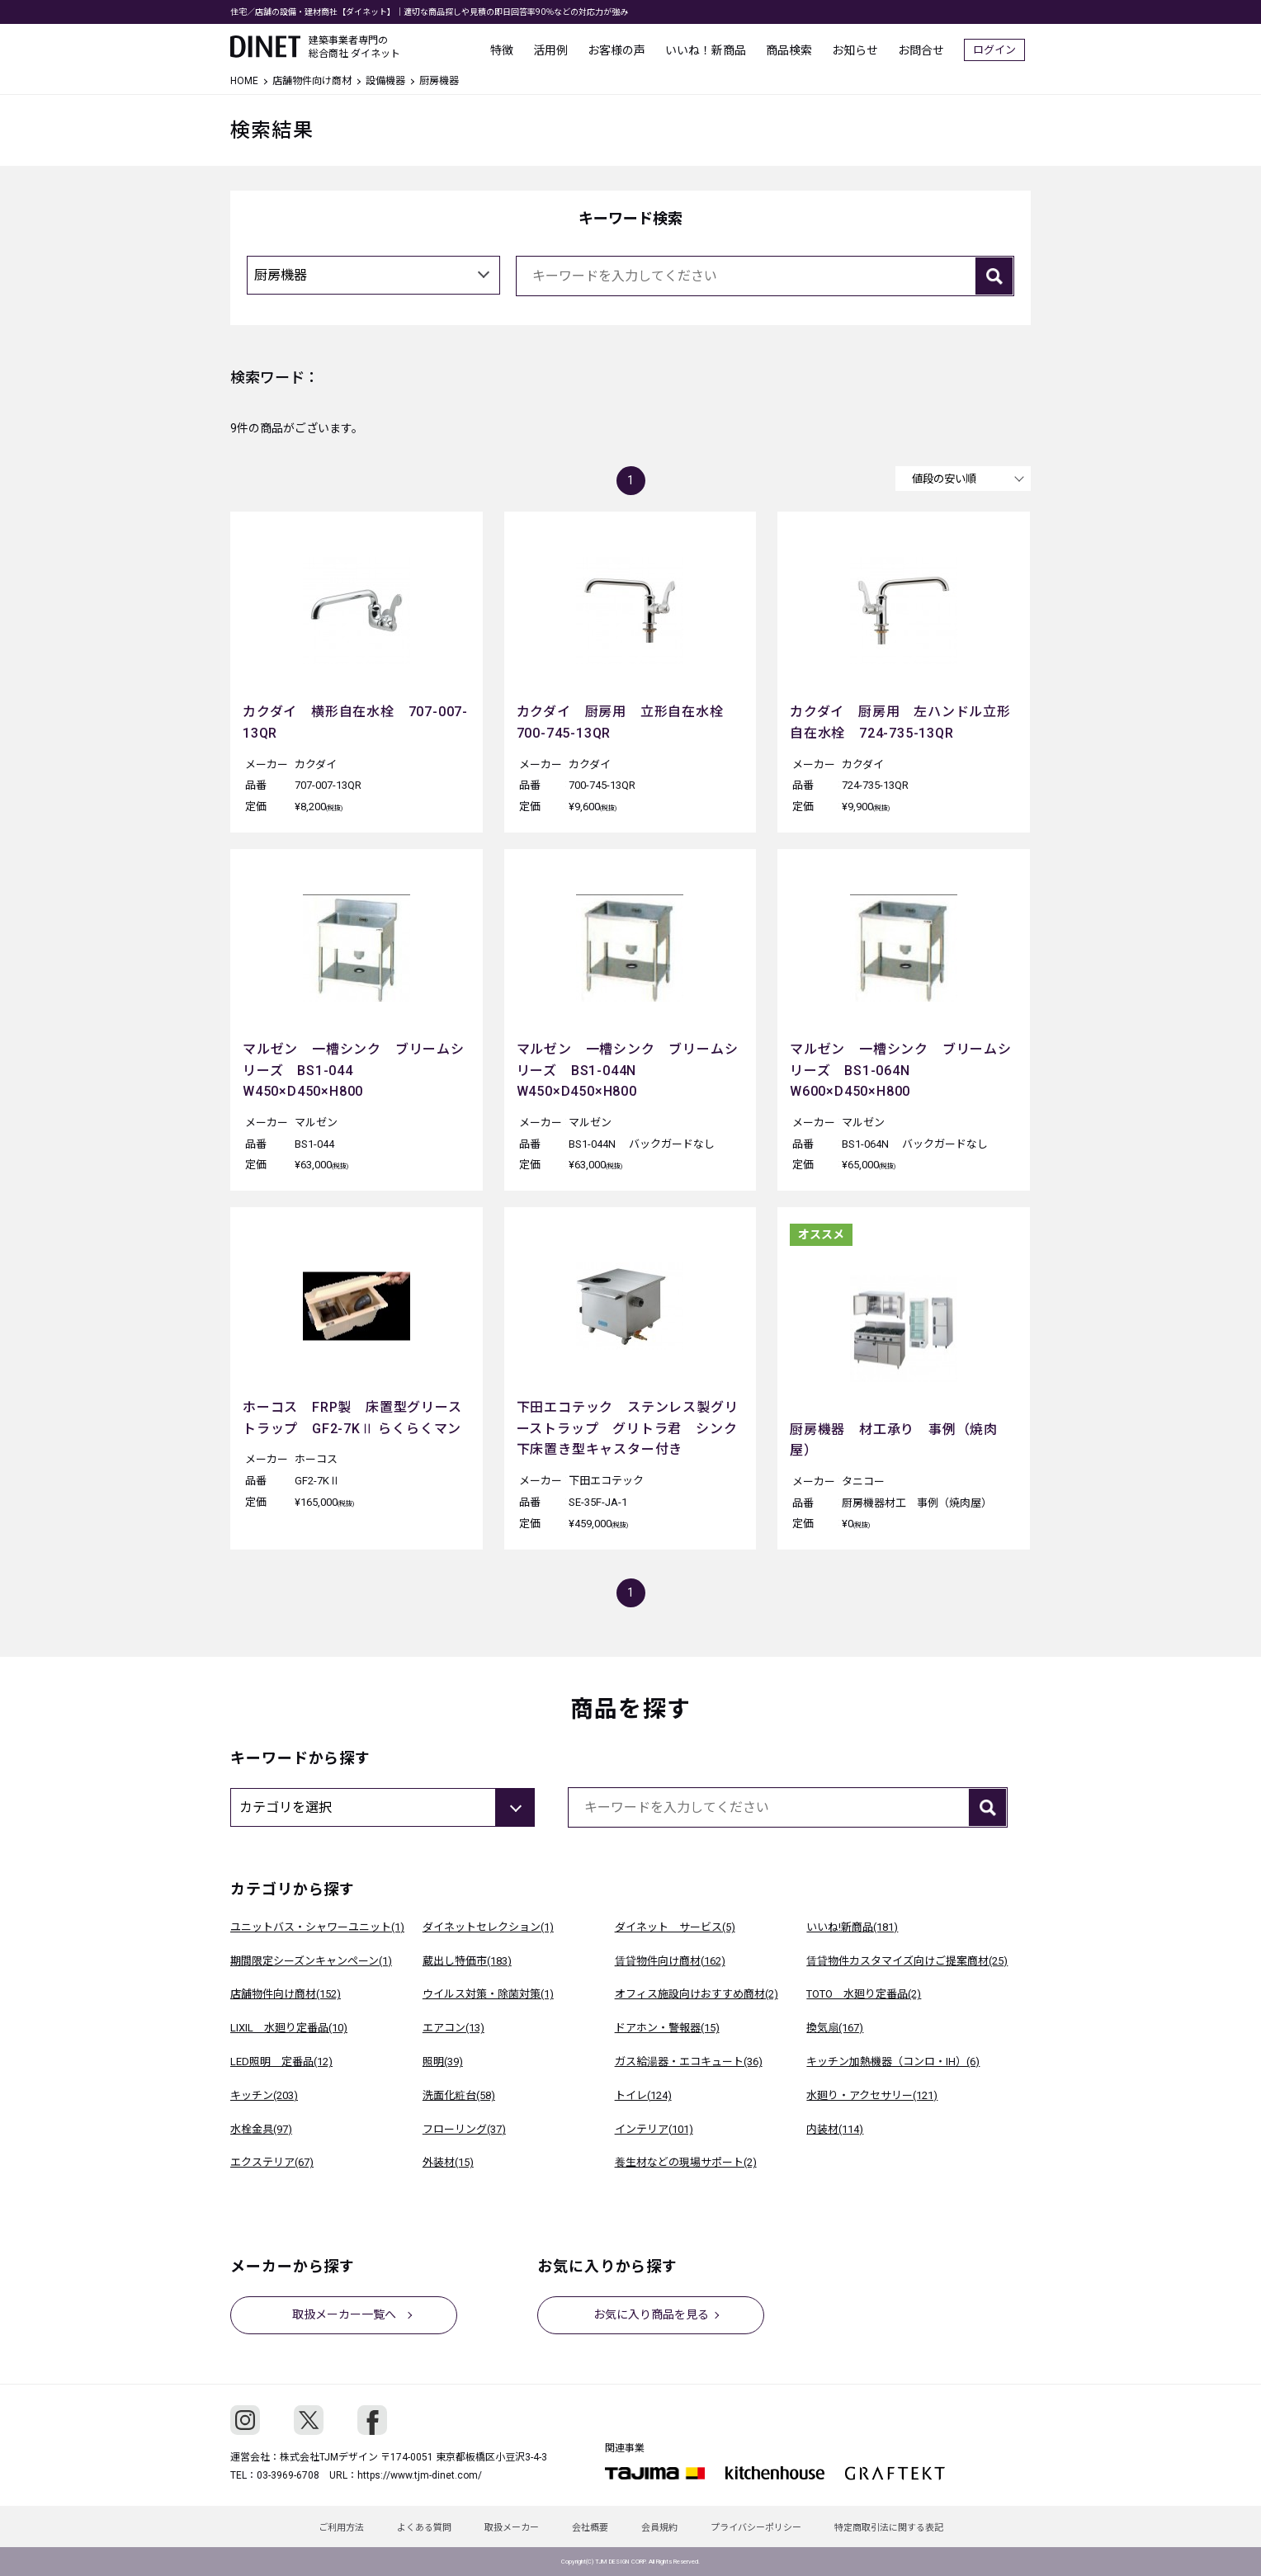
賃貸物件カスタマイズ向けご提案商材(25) (907, 1961)
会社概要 (590, 2527)
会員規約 (659, 2527)
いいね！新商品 (711, 49)
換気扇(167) (834, 2028)
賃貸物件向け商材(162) (670, 1961)
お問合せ (927, 49)
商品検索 (795, 49)
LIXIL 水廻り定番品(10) (288, 2028)
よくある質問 (424, 2527)
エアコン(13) (453, 2028)
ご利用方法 (341, 2527)
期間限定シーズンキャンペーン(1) (311, 1961)
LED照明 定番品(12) (281, 2061)
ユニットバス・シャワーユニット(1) (317, 1927)
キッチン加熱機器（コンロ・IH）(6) (893, 2061)
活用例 (556, 49)
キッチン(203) (264, 2095)
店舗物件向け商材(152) (285, 1994)
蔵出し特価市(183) (467, 1961)
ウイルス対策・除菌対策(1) (488, 1994)
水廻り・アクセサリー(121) (871, 2095)
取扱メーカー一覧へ (344, 2314)
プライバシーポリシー (756, 2527)
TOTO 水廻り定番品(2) (863, 1994)
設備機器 (385, 81)
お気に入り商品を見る (651, 2314)
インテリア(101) (654, 2129)
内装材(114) (834, 2129)
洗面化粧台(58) (459, 2095)
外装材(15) (448, 2162)
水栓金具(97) (261, 2129)
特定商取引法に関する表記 (888, 2527)
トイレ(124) (643, 2095)
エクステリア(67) (272, 2162)
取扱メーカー (511, 2527)
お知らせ (861, 49)
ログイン (1000, 50)
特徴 (507, 49)
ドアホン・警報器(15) (667, 2028)
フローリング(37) (464, 2129)
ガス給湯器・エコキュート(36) (689, 2061)
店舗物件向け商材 (312, 81)
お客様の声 (622, 49)
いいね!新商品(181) (852, 1927)
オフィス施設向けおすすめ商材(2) (696, 1994)
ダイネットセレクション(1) (488, 1927)
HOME (244, 81)
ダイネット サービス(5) (675, 1927)
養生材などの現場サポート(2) (686, 2162)
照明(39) (443, 2061)
